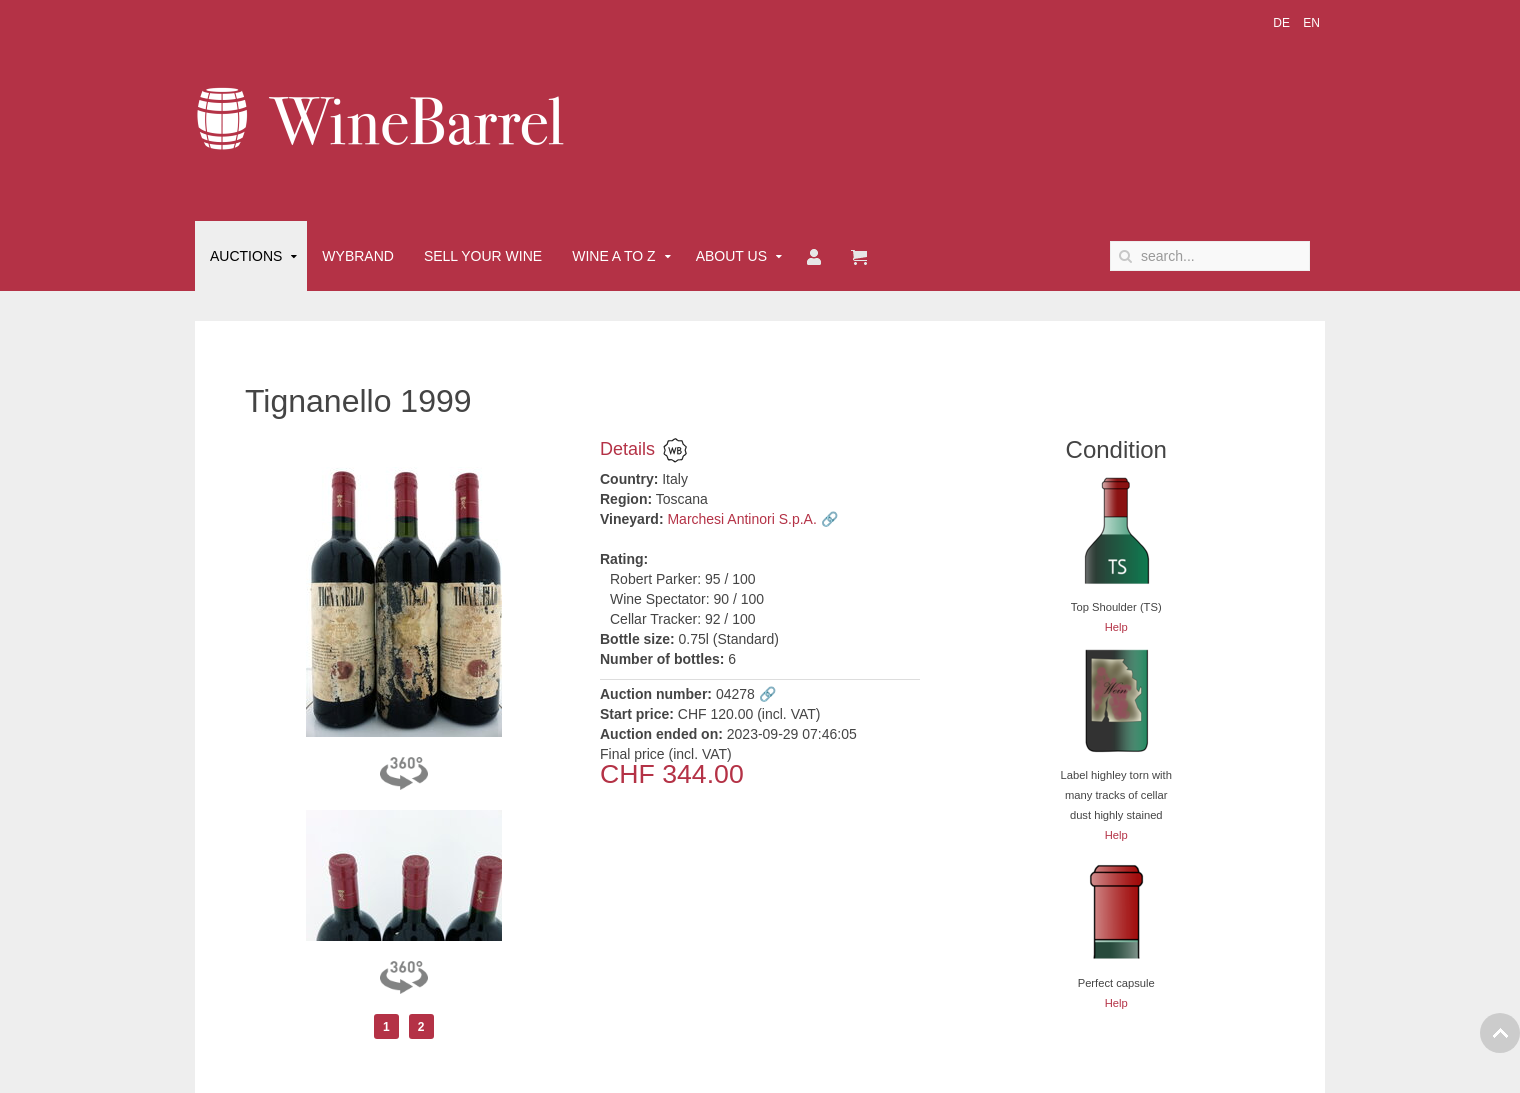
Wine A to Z (614, 256)
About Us (731, 256)
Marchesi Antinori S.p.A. (741, 519)
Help (1116, 627)
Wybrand (358, 256)
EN (1311, 23)
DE (1283, 23)
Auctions (246, 256)
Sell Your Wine (483, 256)
